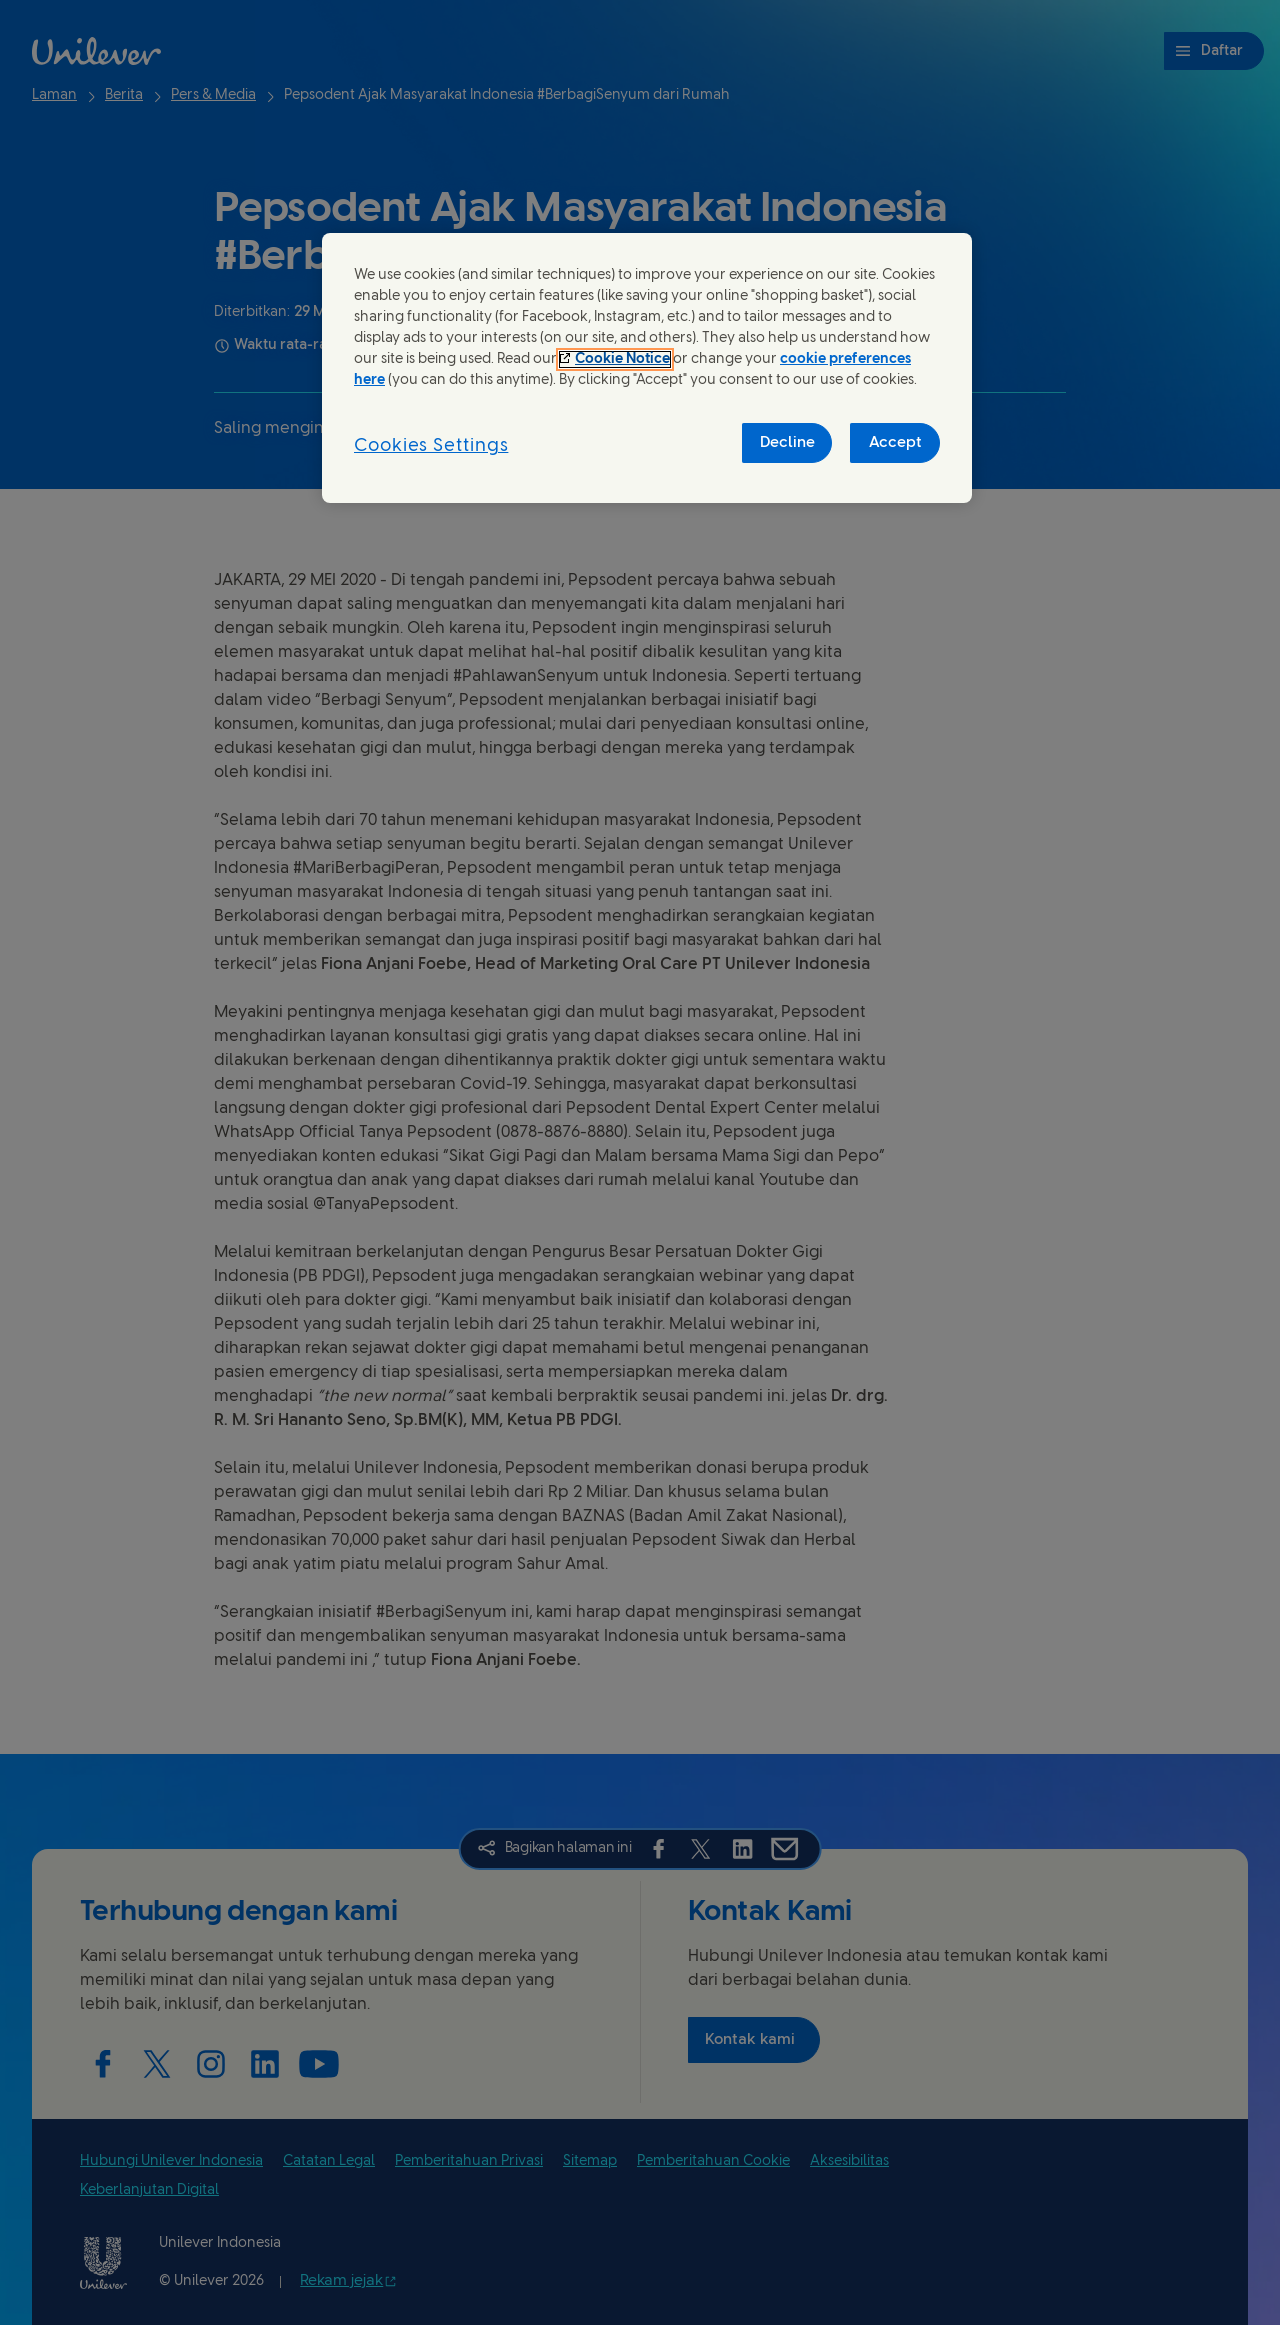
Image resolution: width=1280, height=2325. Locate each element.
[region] (647, 368)
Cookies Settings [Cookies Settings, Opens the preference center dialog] (431, 446)
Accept (895, 443)
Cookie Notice (622, 359)
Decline (787, 443)
